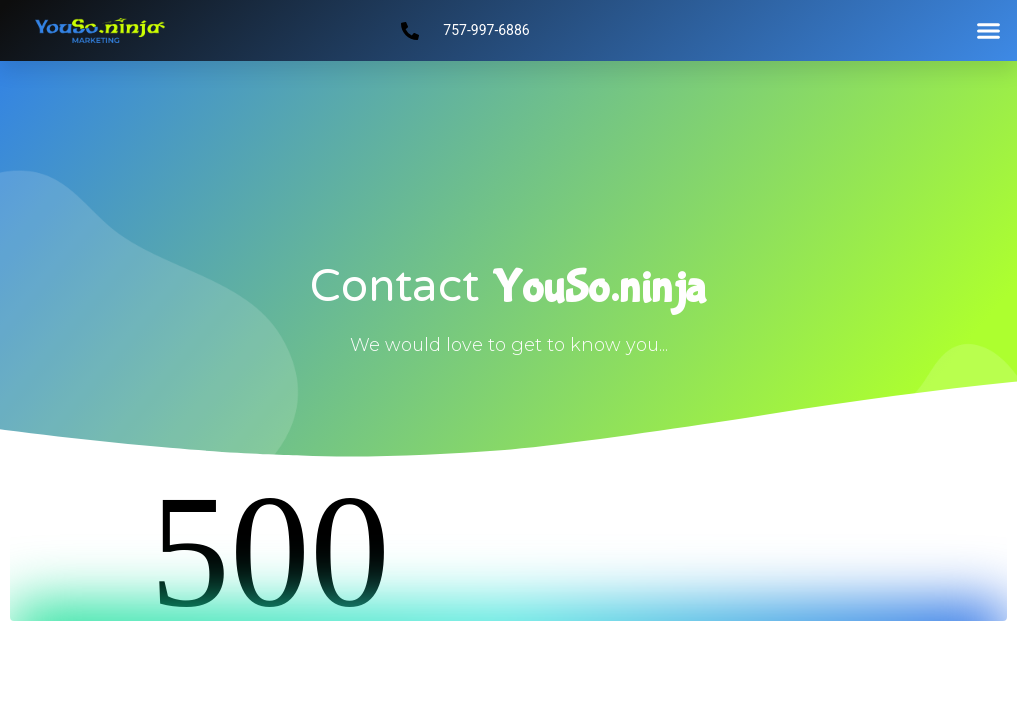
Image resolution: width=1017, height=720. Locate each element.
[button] (988, 31)
